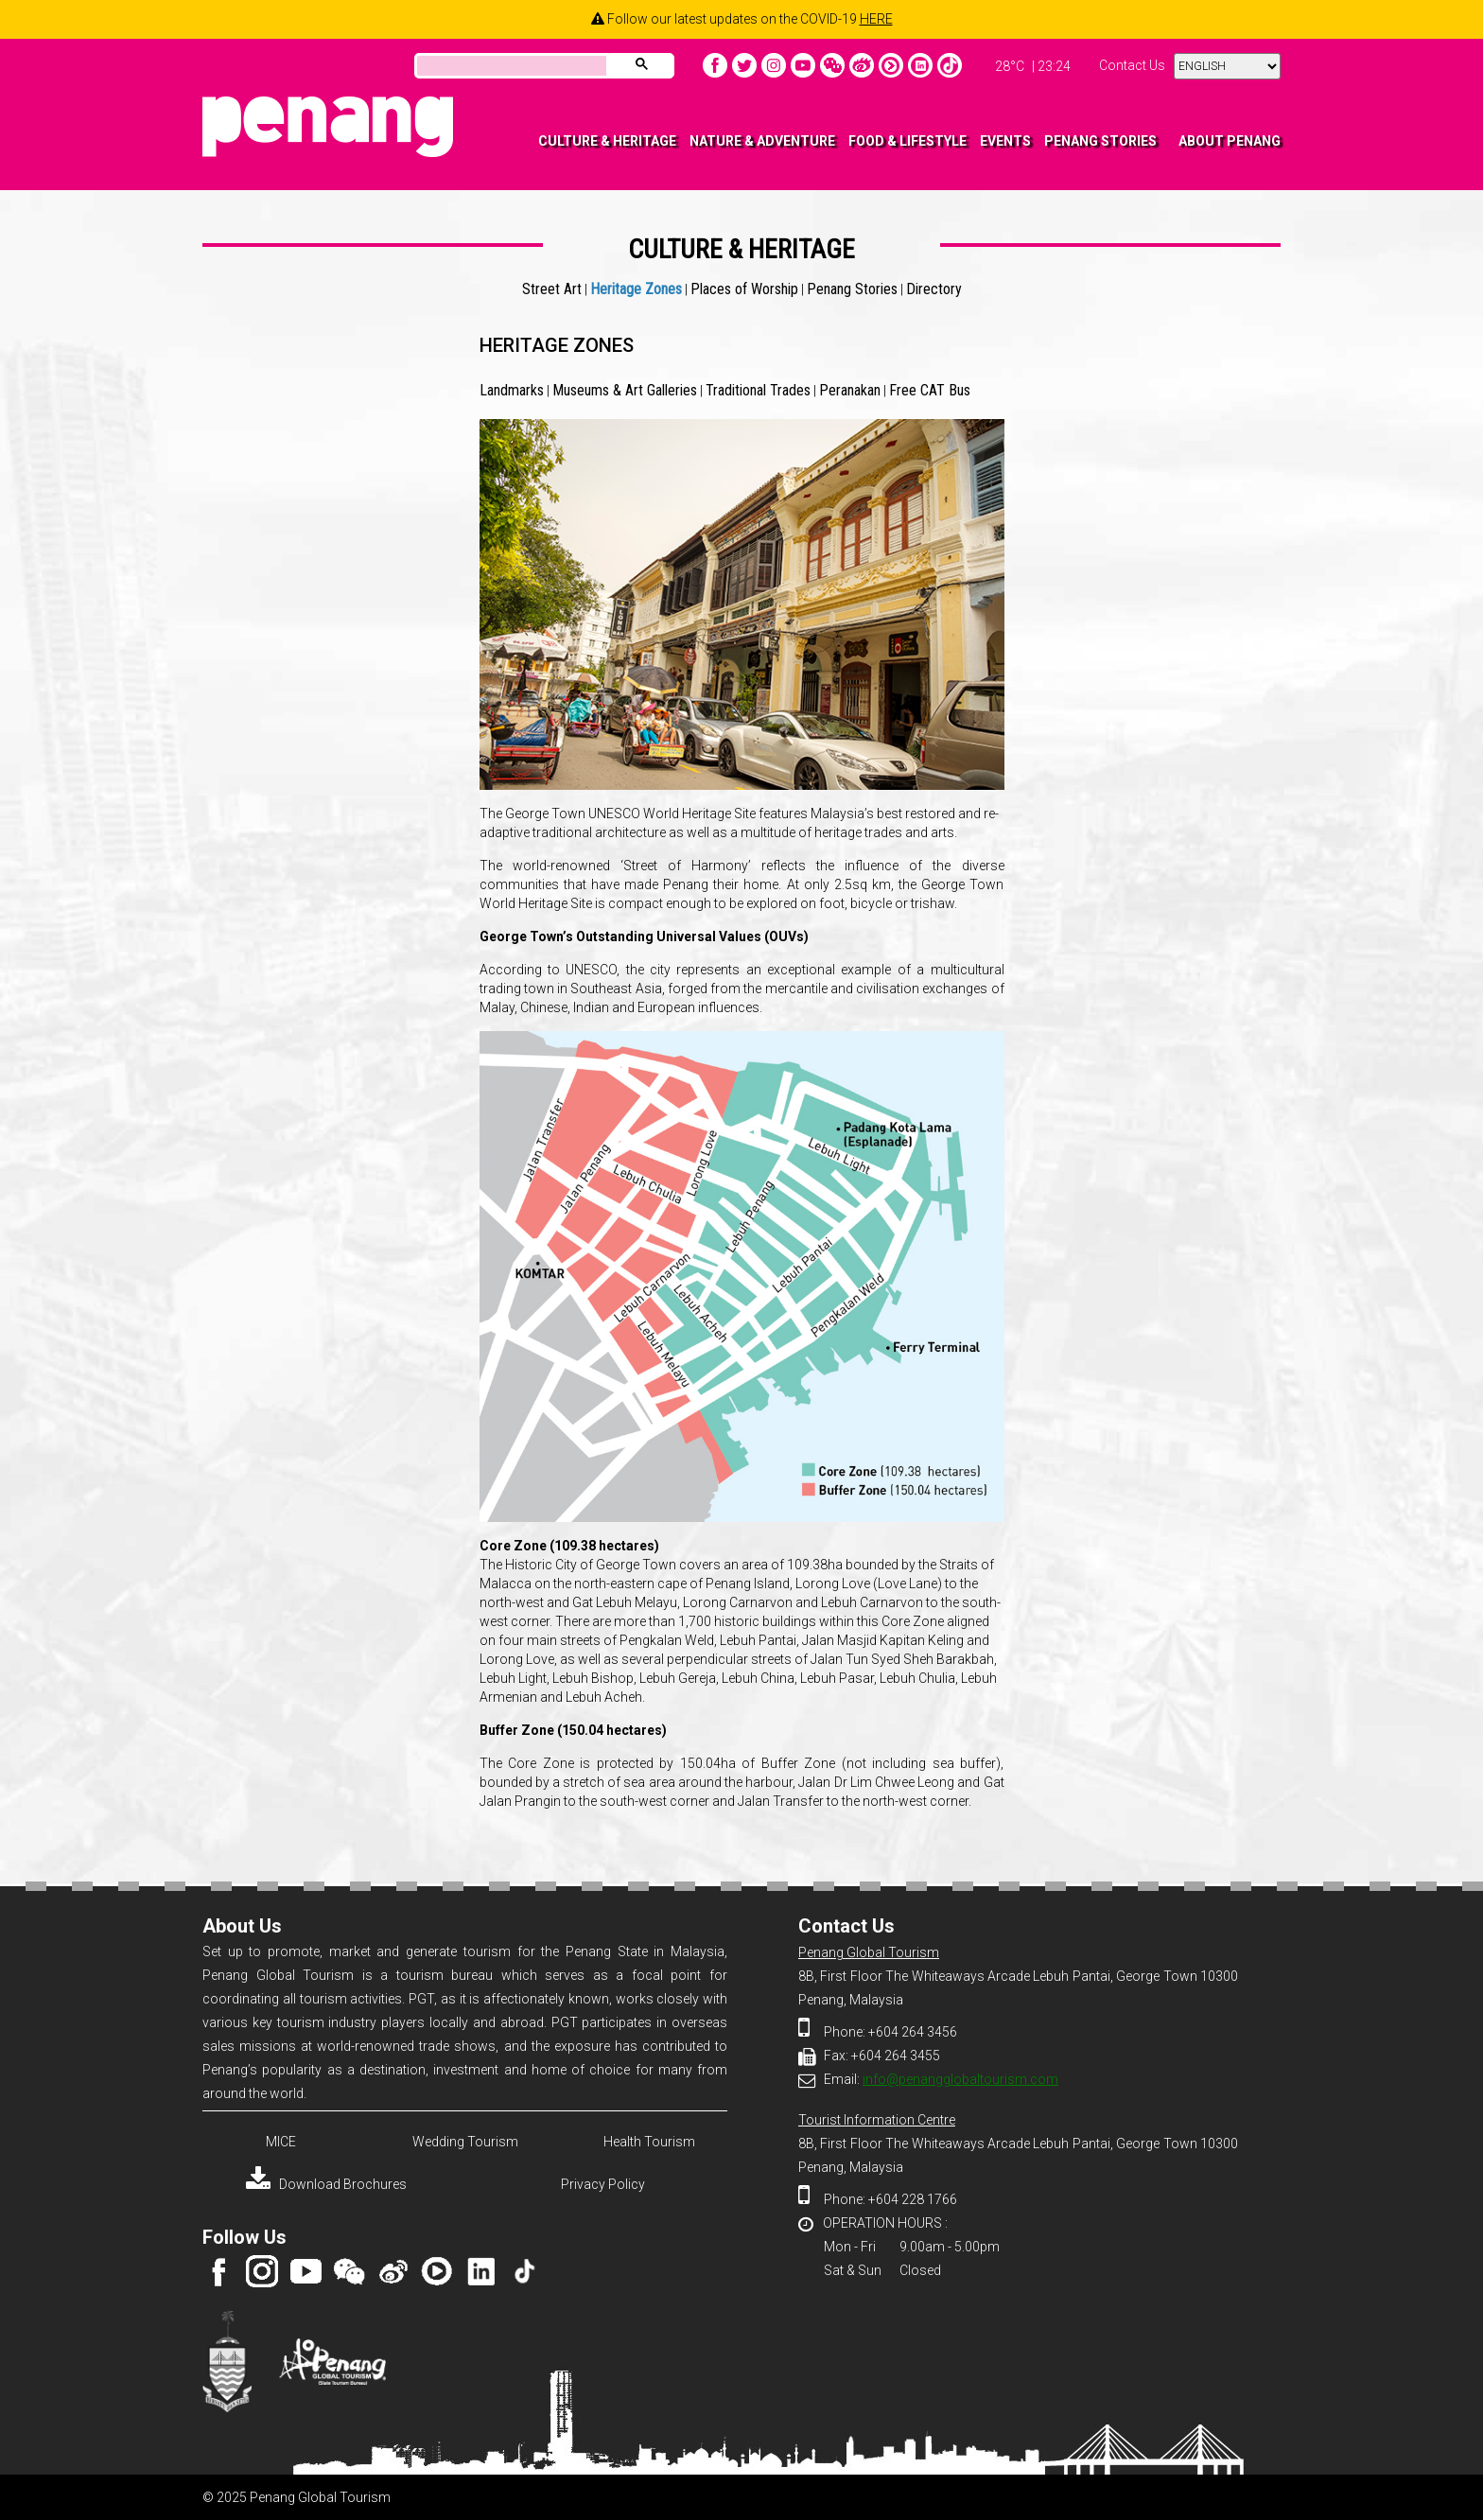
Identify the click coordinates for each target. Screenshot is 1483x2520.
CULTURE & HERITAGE (607, 141)
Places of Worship (744, 289)
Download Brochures (326, 2184)
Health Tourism (649, 2141)
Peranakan (850, 390)
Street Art (552, 289)
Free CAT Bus (929, 390)
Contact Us (1132, 65)
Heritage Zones (636, 289)
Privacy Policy (603, 2184)
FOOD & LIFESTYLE (907, 141)
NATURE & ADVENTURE (762, 141)
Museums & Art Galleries (624, 390)
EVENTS (1005, 141)
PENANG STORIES (1100, 141)
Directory (934, 289)
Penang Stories (852, 289)
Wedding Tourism (465, 2141)
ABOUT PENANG (1229, 141)
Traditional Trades (758, 390)
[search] (509, 67)
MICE (281, 2141)
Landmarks (512, 390)
